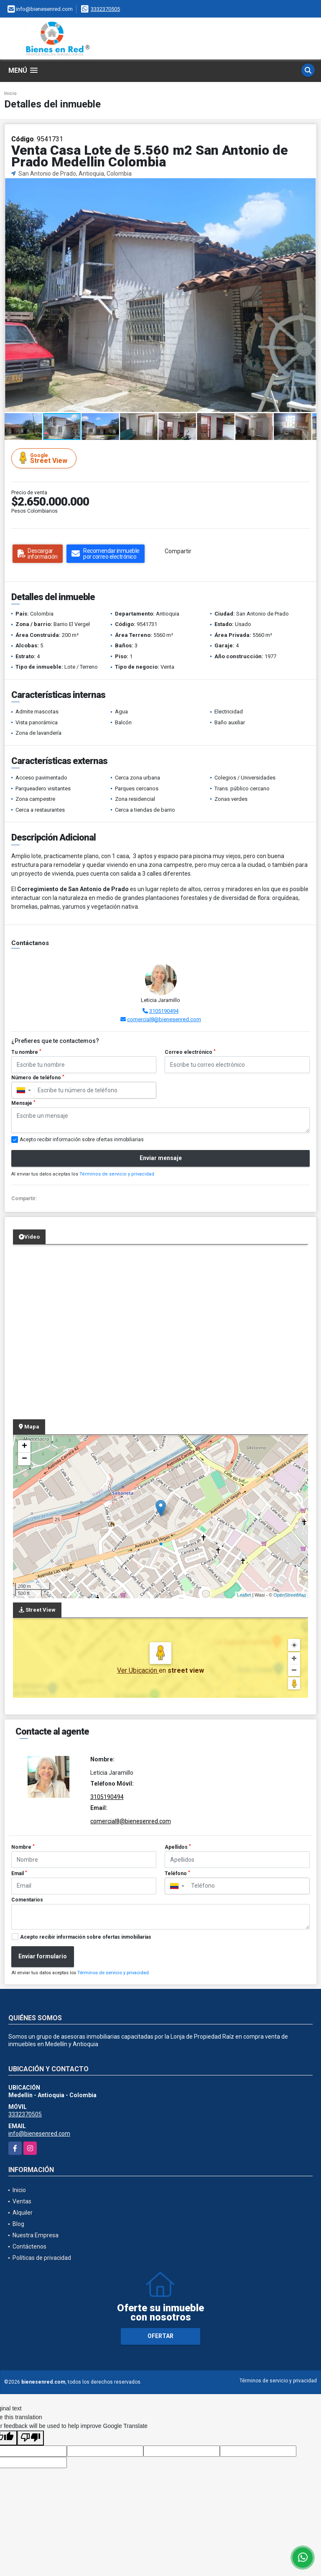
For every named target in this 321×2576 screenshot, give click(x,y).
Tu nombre (26, 1052)
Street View (45, 458)
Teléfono (177, 1873)
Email (19, 1873)
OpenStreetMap (289, 1594)
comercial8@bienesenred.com (164, 1019)
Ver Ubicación (138, 1670)
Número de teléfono (37, 1077)
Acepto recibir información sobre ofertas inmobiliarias (85, 1937)
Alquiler (23, 2212)
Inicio (10, 93)
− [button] (24, 1459)
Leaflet (244, 1594)
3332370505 (105, 9)
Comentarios (27, 1900)
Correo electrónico (190, 1052)
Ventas (22, 2201)
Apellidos (178, 1847)
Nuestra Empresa (36, 2235)
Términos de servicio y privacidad (116, 1174)
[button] (309, 185)
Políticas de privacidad (42, 2257)
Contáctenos (29, 2246)
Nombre (23, 1847)
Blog (18, 2224)
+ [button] (24, 1446)
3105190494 (163, 1011)
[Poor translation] (30, 2438)
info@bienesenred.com (39, 2133)
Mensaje (23, 1103)
